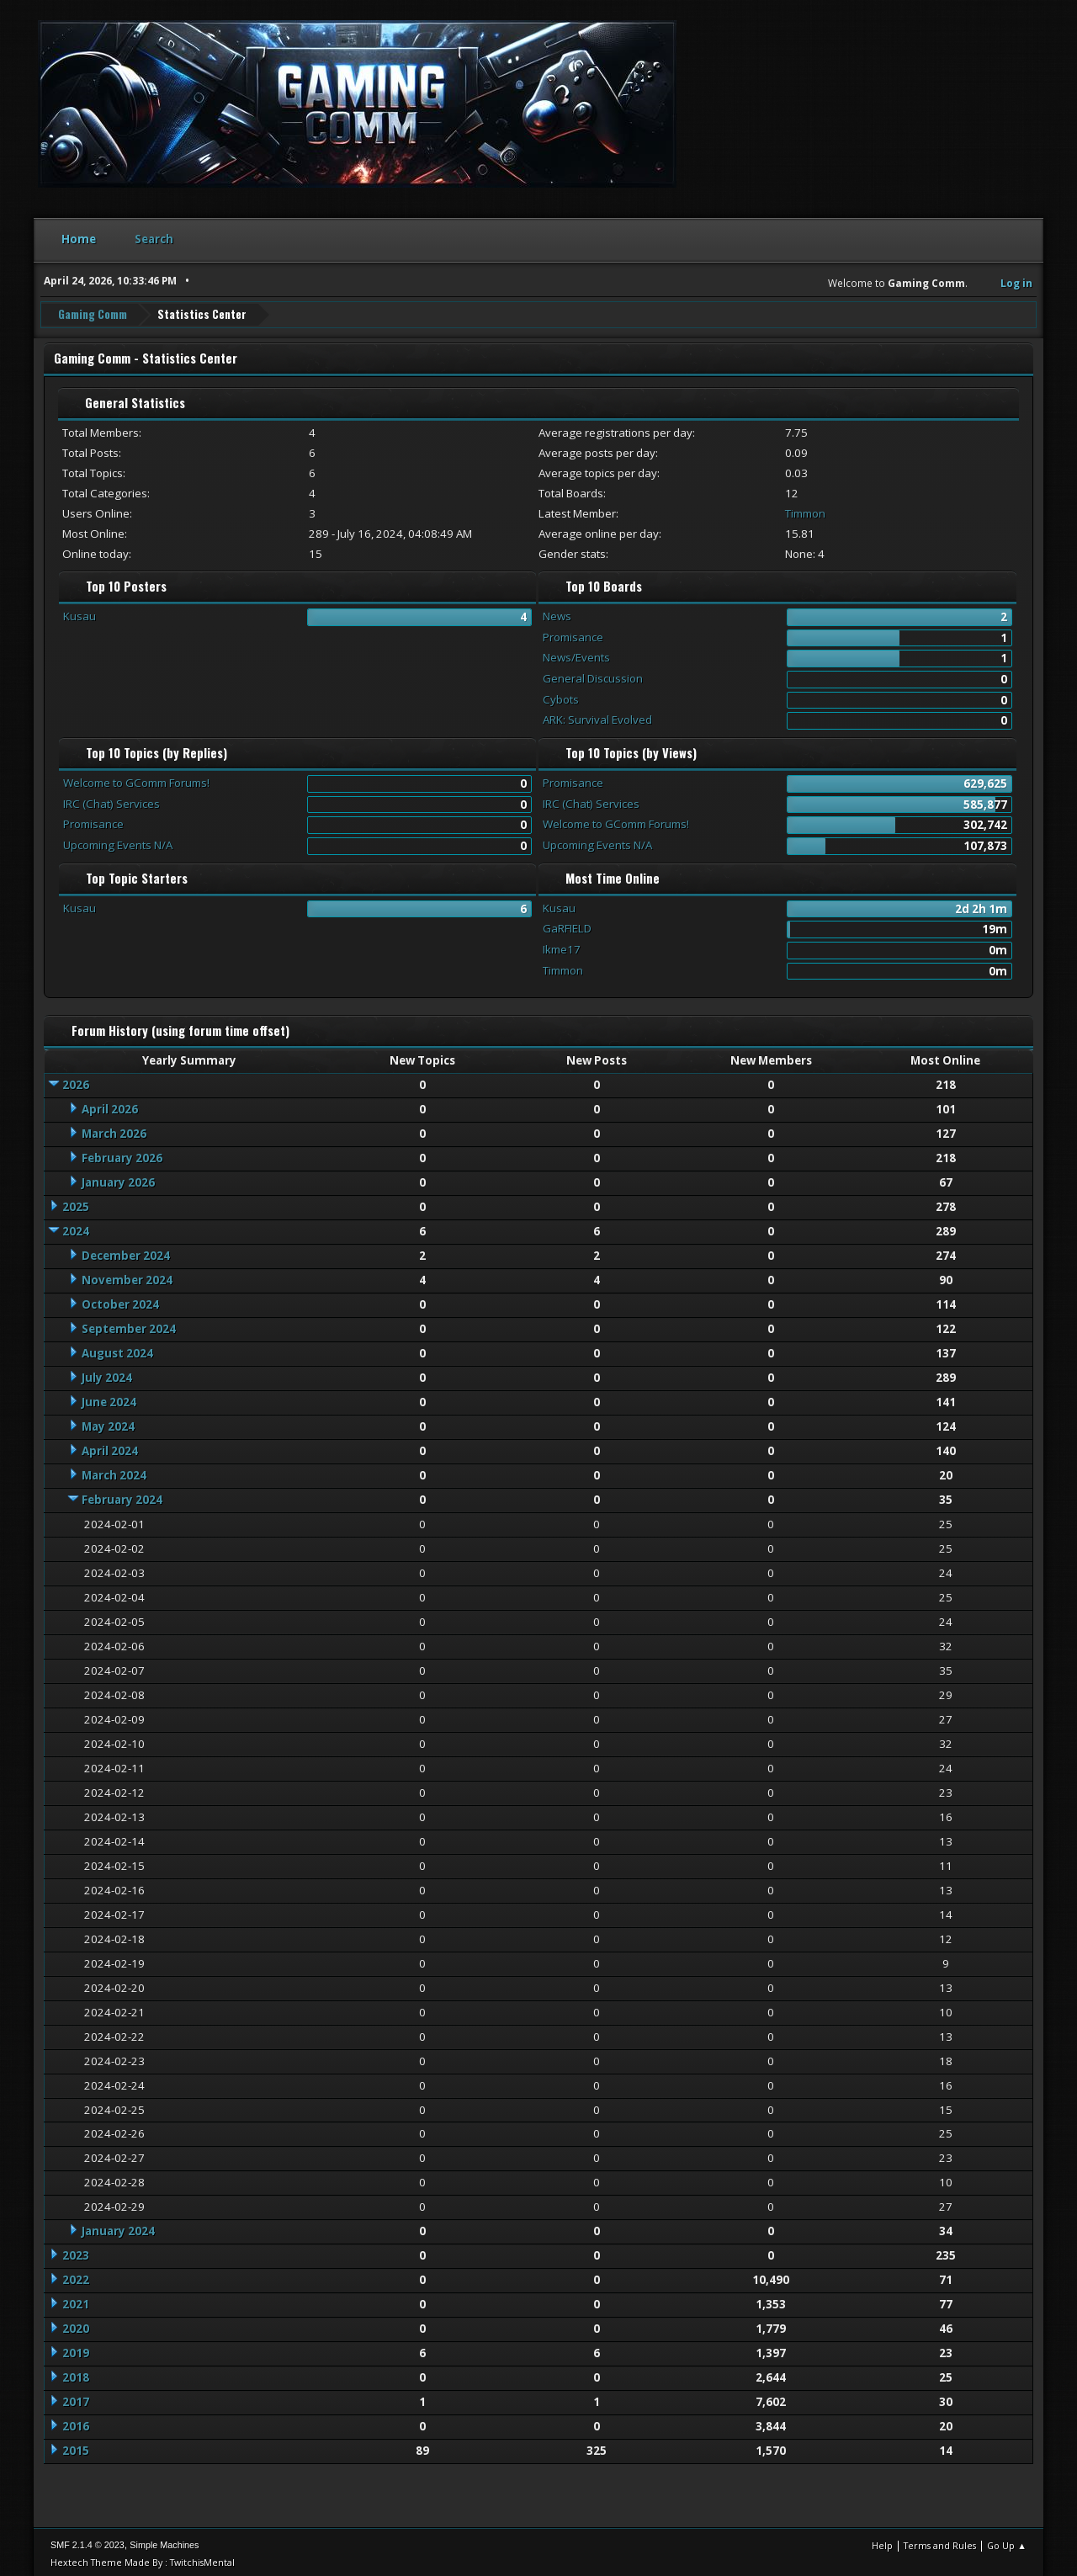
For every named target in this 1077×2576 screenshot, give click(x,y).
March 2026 (114, 1130)
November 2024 (127, 1276)
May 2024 (108, 1423)
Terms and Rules (940, 2542)
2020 (75, 2326)
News (557, 612)
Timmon (805, 510)
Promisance (573, 633)
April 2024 (110, 1447)
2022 (75, 2277)
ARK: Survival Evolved (597, 717)
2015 (75, 2448)
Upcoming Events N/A (117, 841)
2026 (75, 1081)
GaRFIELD (567, 925)
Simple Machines (164, 2541)
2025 (75, 1203)
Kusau (79, 612)
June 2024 (109, 1398)
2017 (75, 2399)
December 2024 (126, 1252)
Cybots (561, 696)
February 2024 (122, 1496)
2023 (75, 2252)
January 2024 (118, 2228)
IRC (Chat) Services (111, 800)
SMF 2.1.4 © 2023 (87, 2541)
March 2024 (114, 1471)
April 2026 (110, 1105)
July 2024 (107, 1374)
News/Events (576, 654)
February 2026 (122, 1154)
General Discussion (593, 675)
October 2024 (120, 1301)
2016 (75, 2423)
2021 (75, 2301)
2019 (75, 2350)
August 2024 (117, 1349)
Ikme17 (562, 945)
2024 (75, 1227)
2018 (75, 2374)
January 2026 (118, 1179)
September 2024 (129, 1325)
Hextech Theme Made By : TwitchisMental (142, 2558)
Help (882, 2542)
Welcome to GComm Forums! (136, 779)
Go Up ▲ (1007, 2542)
